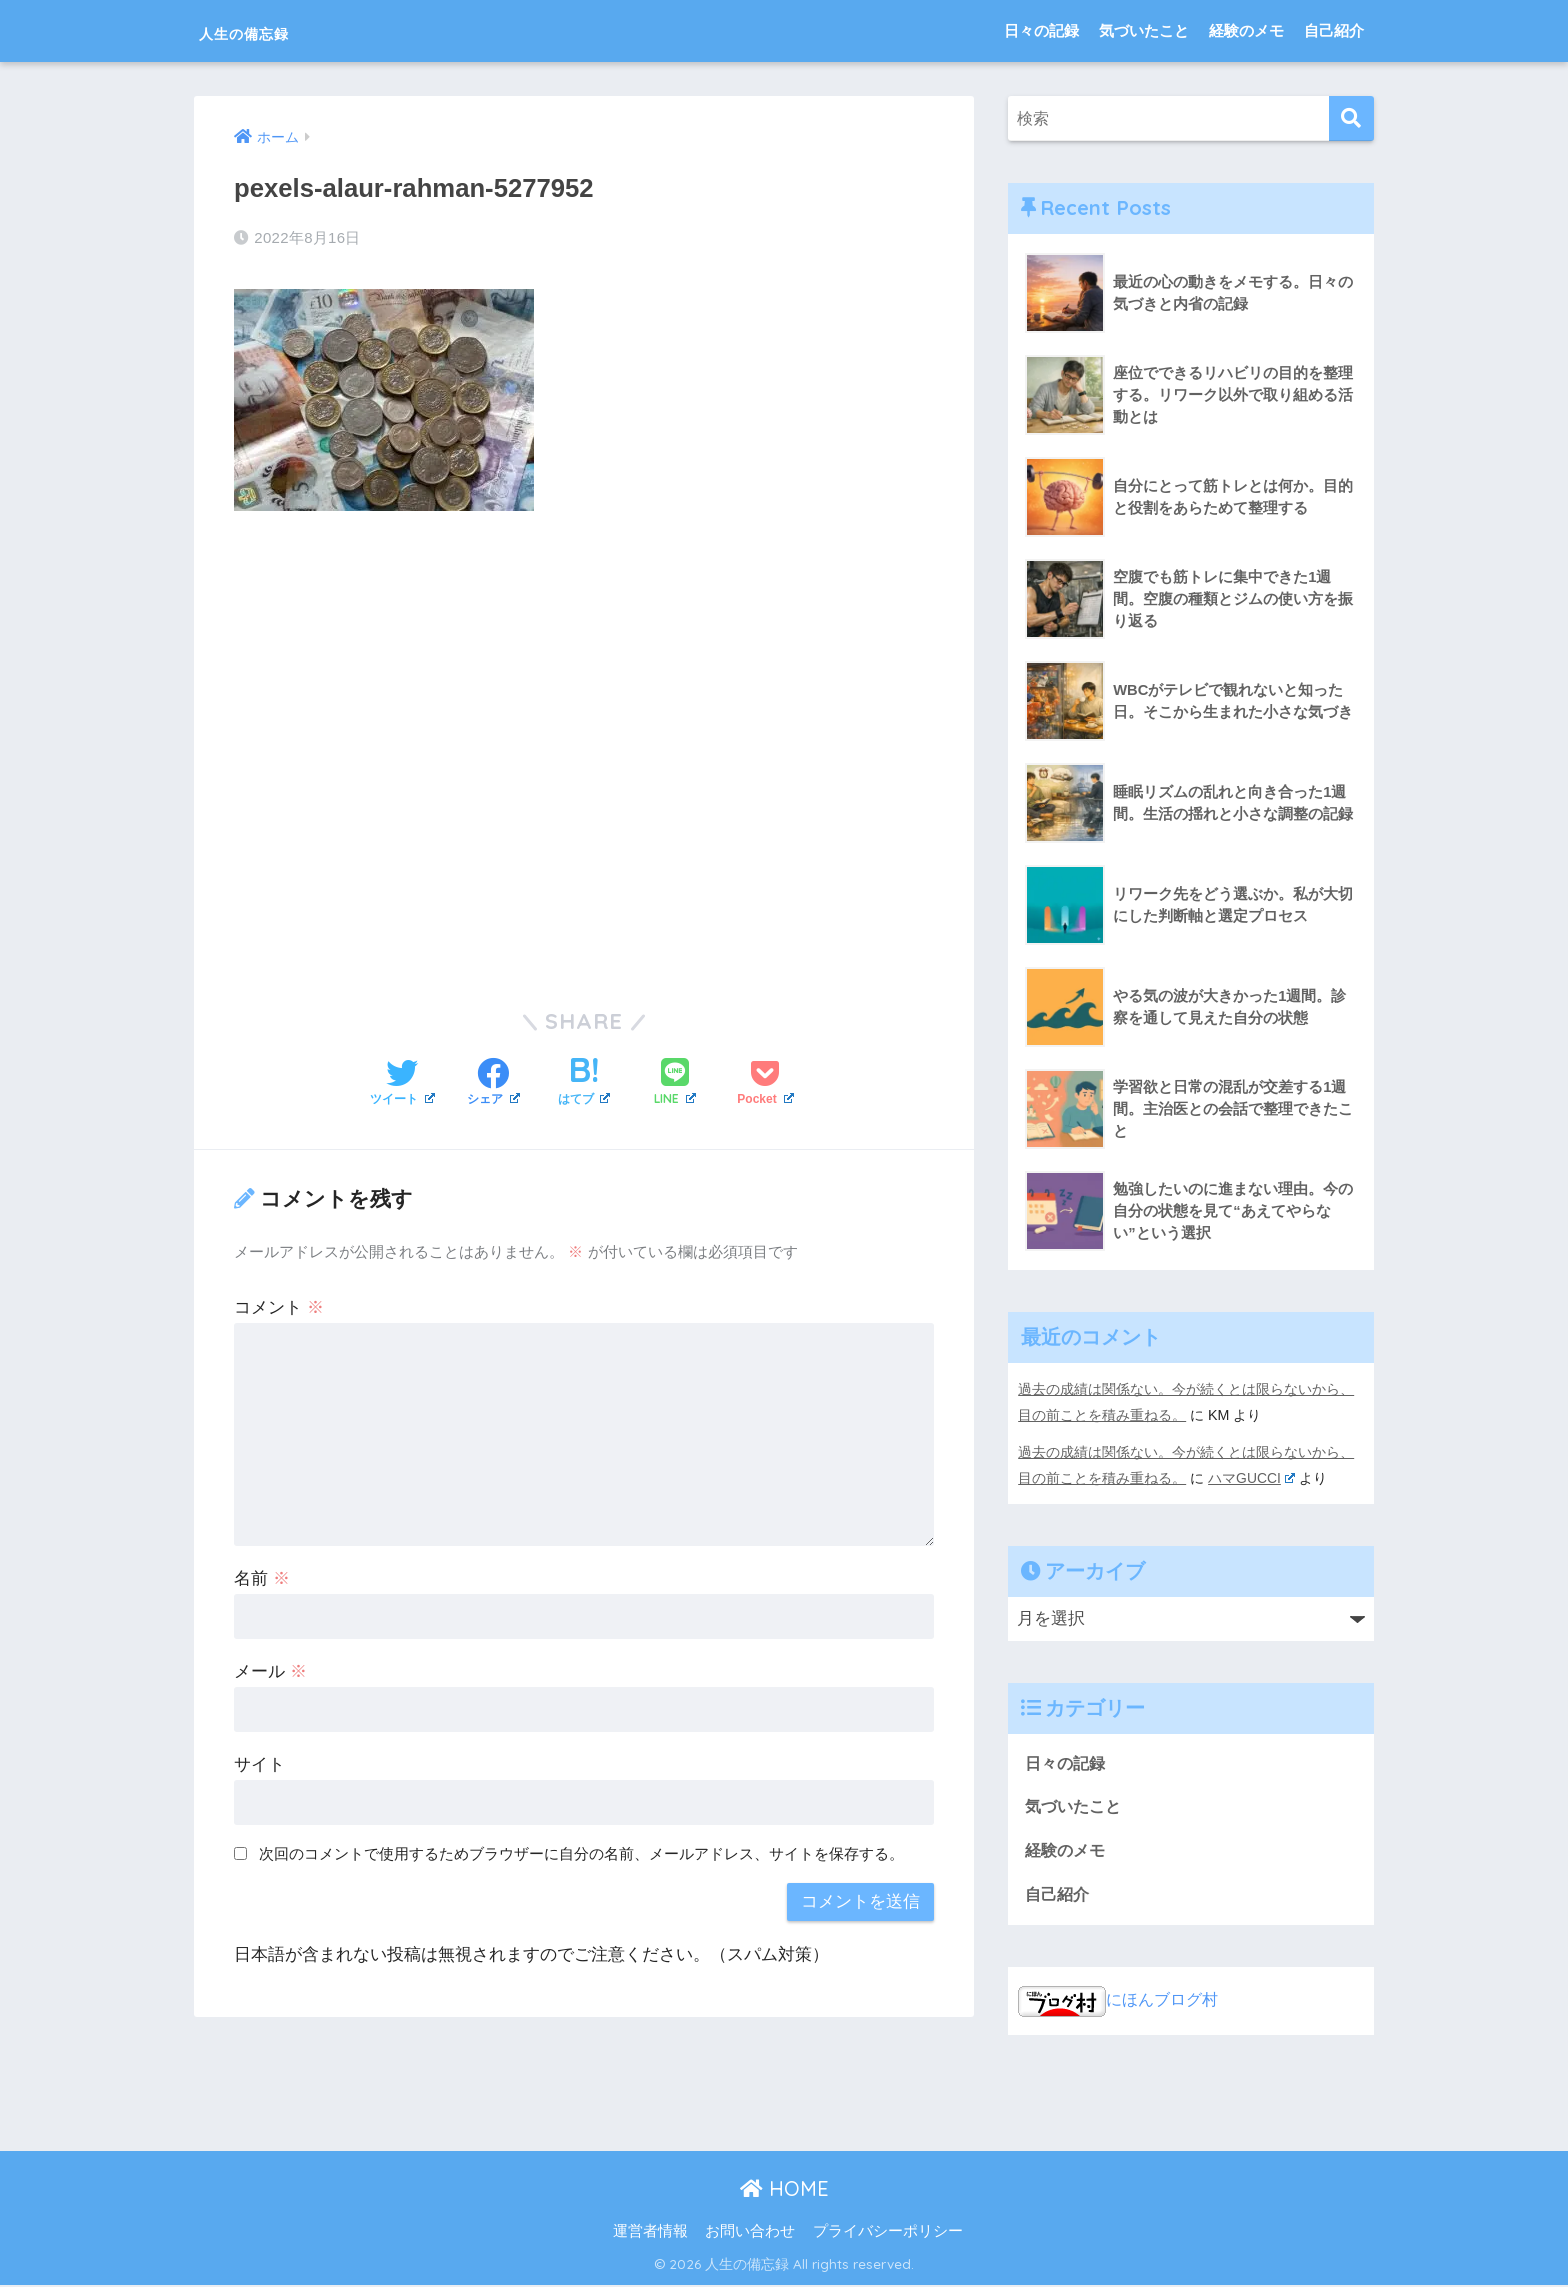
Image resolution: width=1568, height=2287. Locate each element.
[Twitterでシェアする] (402, 1083)
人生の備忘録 (271, 30)
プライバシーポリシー (888, 2233)
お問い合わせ (750, 2233)
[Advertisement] (584, 745)
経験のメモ (1246, 30)
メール (270, 1670)
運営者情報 (650, 2233)
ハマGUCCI (1252, 1477)
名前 (262, 1577)
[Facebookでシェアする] (493, 1083)
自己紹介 (1334, 30)
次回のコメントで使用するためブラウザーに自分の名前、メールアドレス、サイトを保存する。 (581, 1851)
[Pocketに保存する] (765, 1083)
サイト (259, 1763)
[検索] (1351, 118)
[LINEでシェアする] (675, 1082)
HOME (784, 2190)
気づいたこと (1144, 30)
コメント (279, 1306)
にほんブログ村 (1121, 2001)
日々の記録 (1041, 30)
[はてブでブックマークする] (584, 1083)
